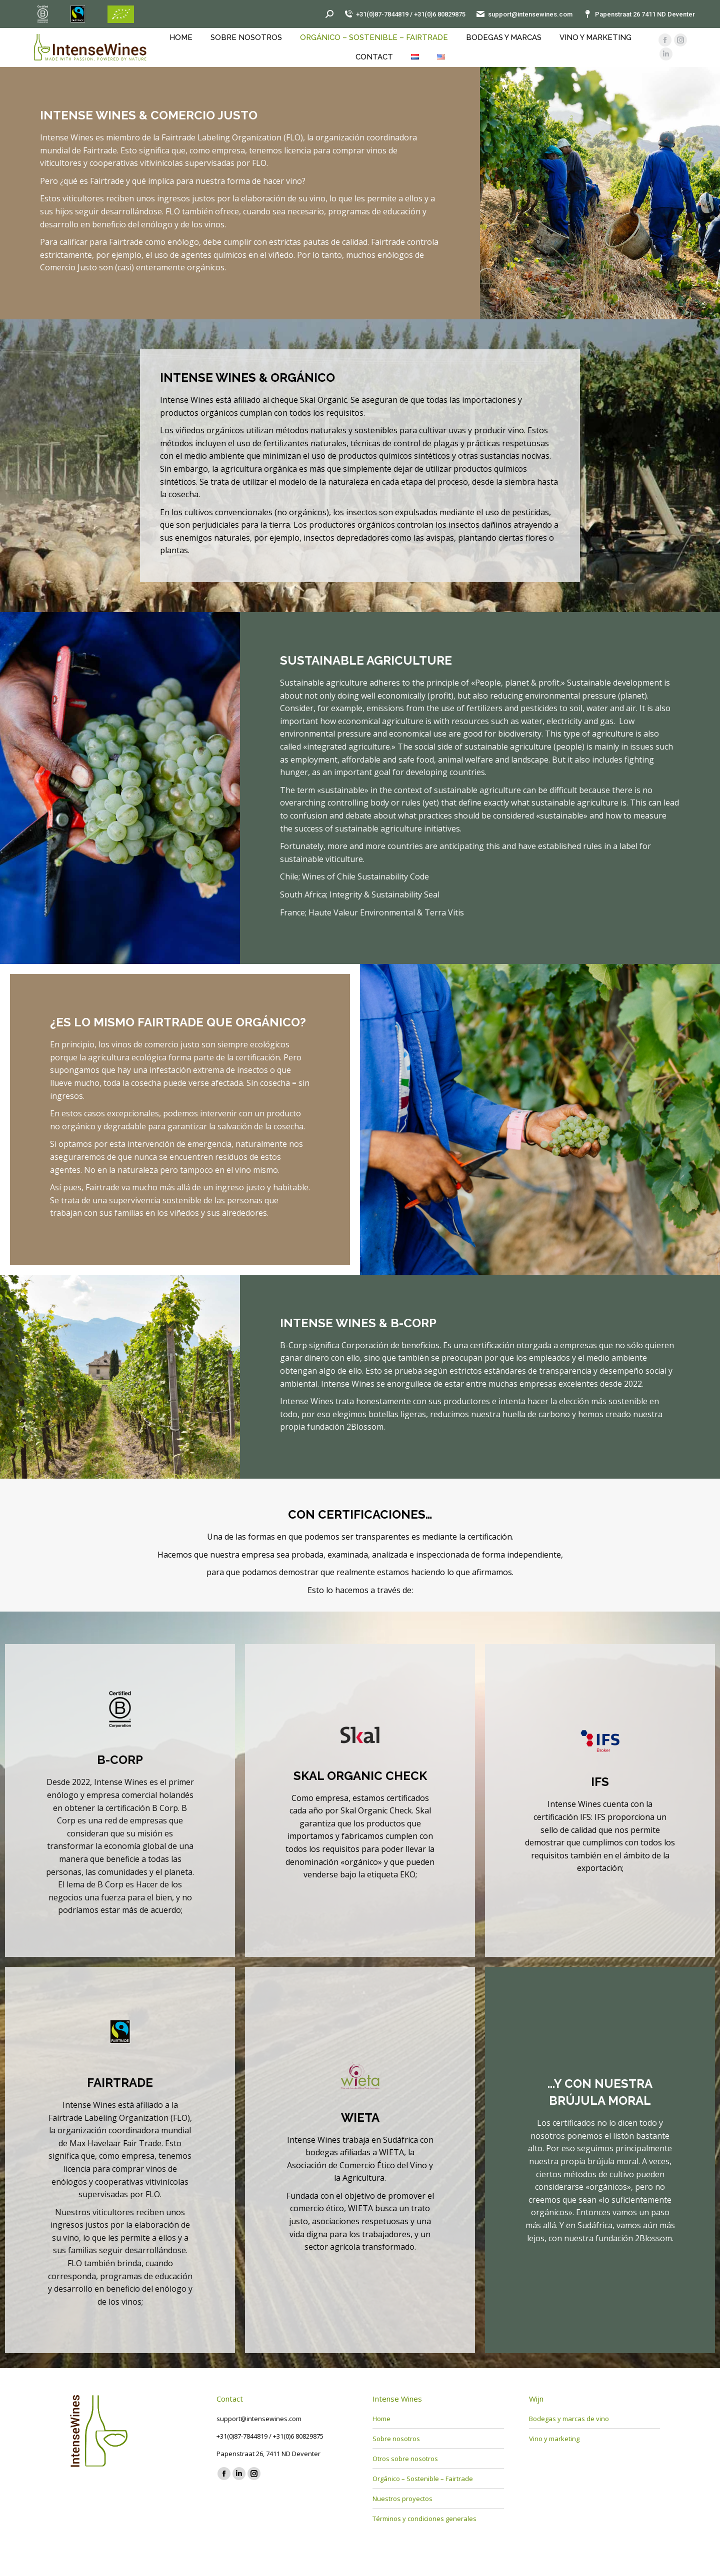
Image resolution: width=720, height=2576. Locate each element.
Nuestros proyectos (402, 2498)
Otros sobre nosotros (405, 2458)
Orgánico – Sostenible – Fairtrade (422, 2478)
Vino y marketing (554, 2438)
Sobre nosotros (396, 2438)
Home (381, 2418)
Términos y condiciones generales (424, 2518)
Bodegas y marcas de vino (569, 2418)
